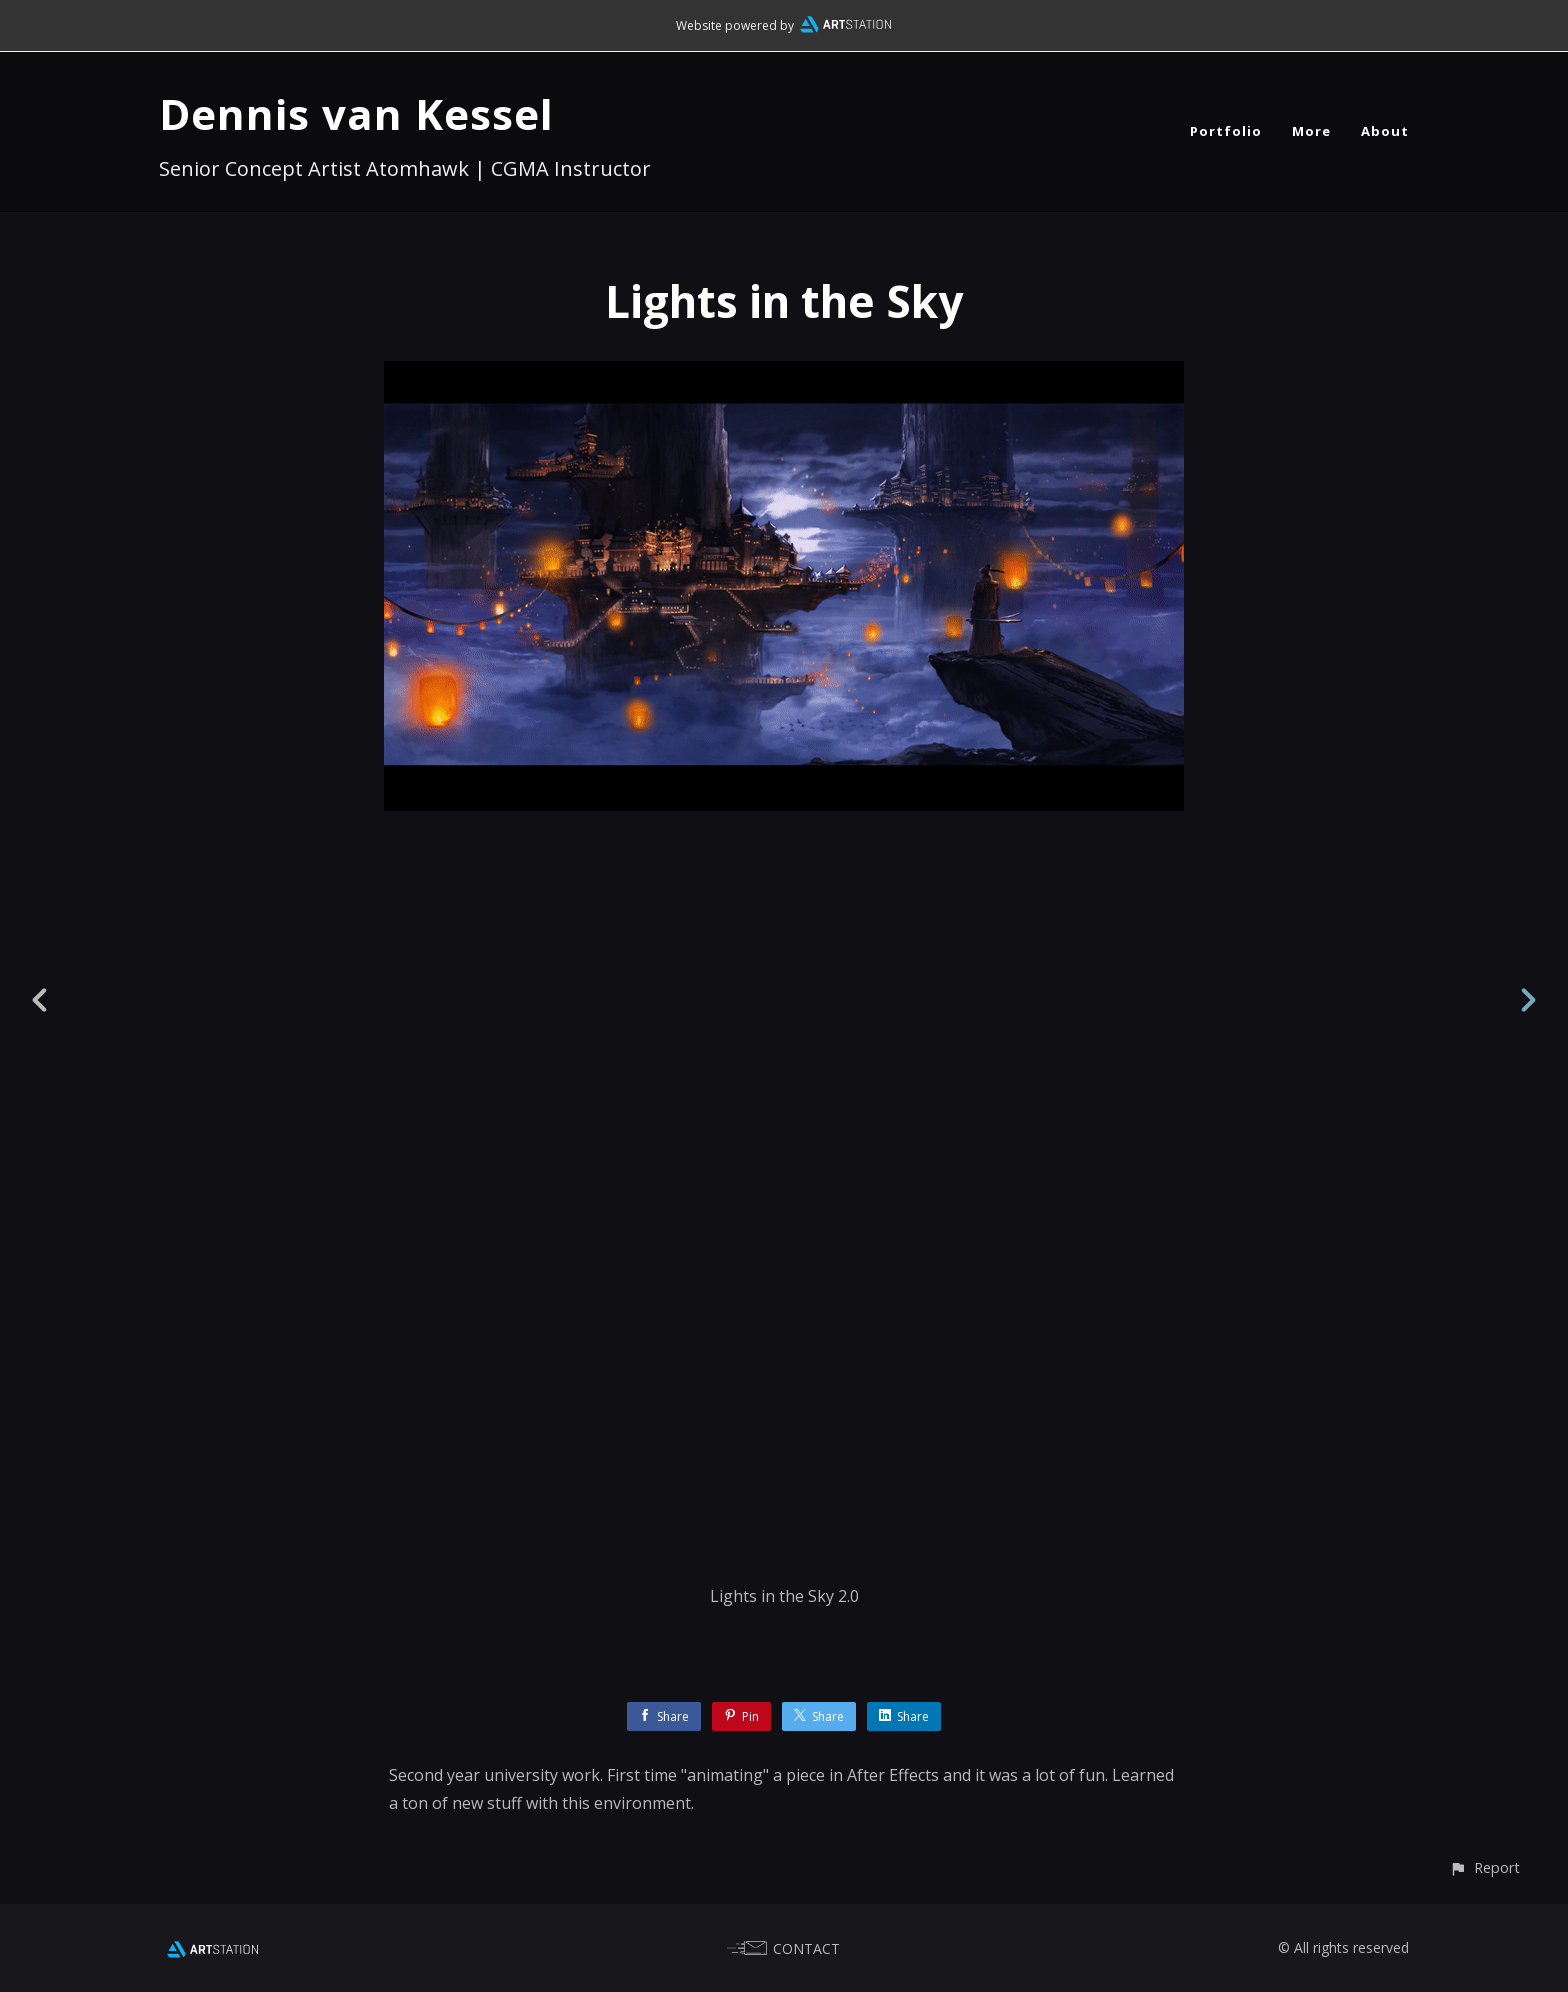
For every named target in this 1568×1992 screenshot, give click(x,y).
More (1311, 131)
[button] (1484, 1867)
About (1385, 131)
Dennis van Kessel (356, 113)
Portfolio (1226, 131)
